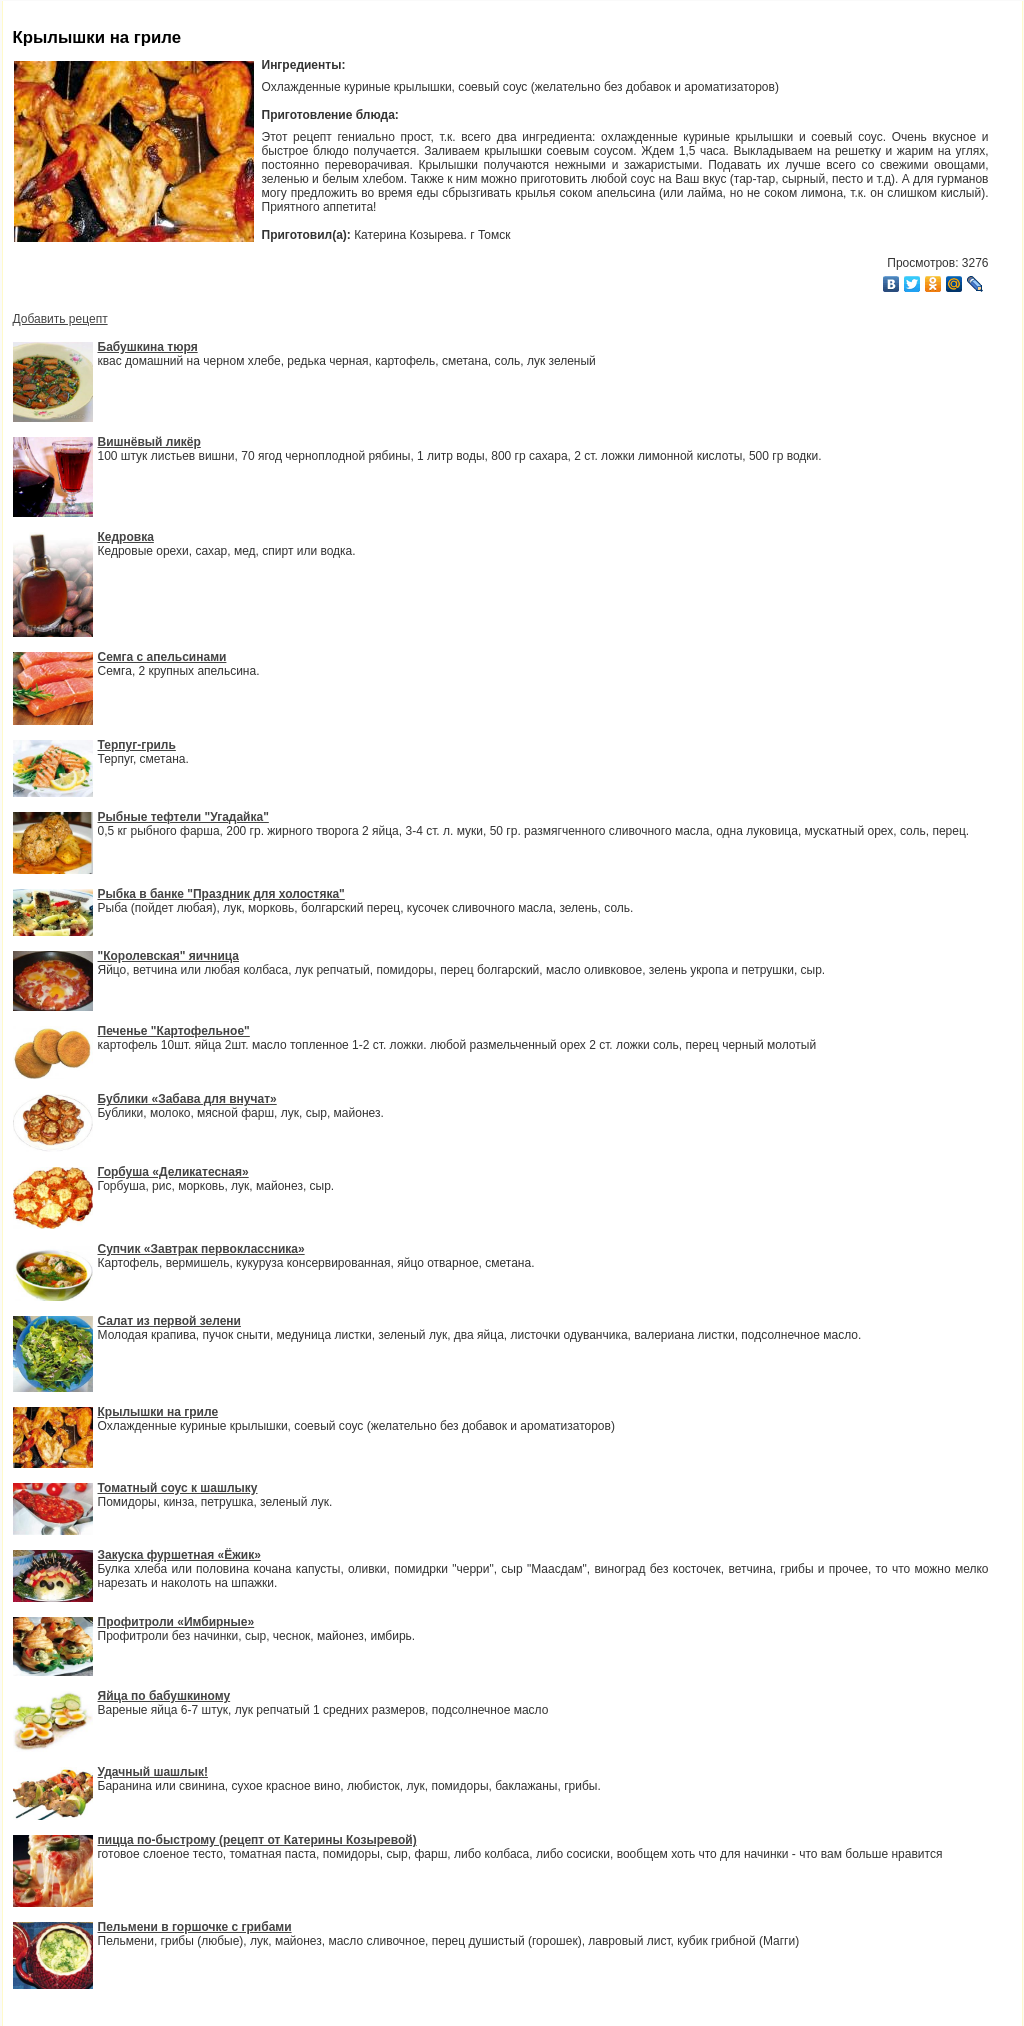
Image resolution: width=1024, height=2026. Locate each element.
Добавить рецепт (60, 319)
